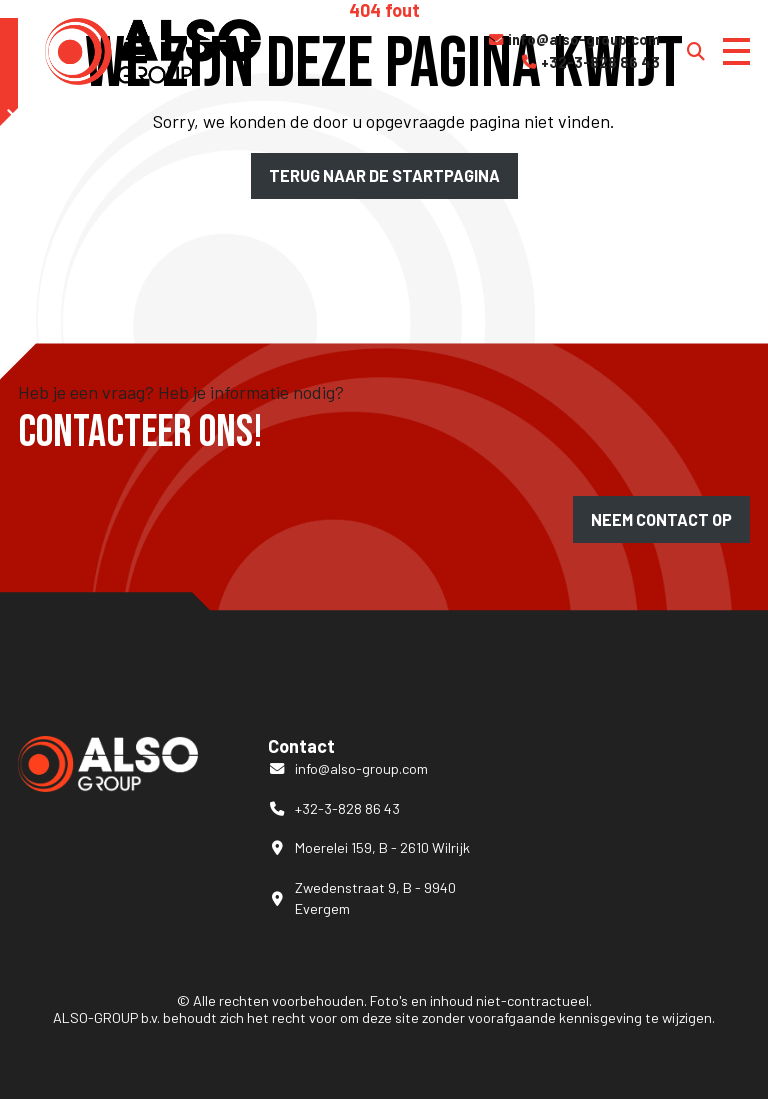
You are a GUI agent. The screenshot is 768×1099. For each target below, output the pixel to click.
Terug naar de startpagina (384, 175)
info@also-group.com (573, 40)
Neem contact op (661, 519)
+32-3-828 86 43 (590, 63)
